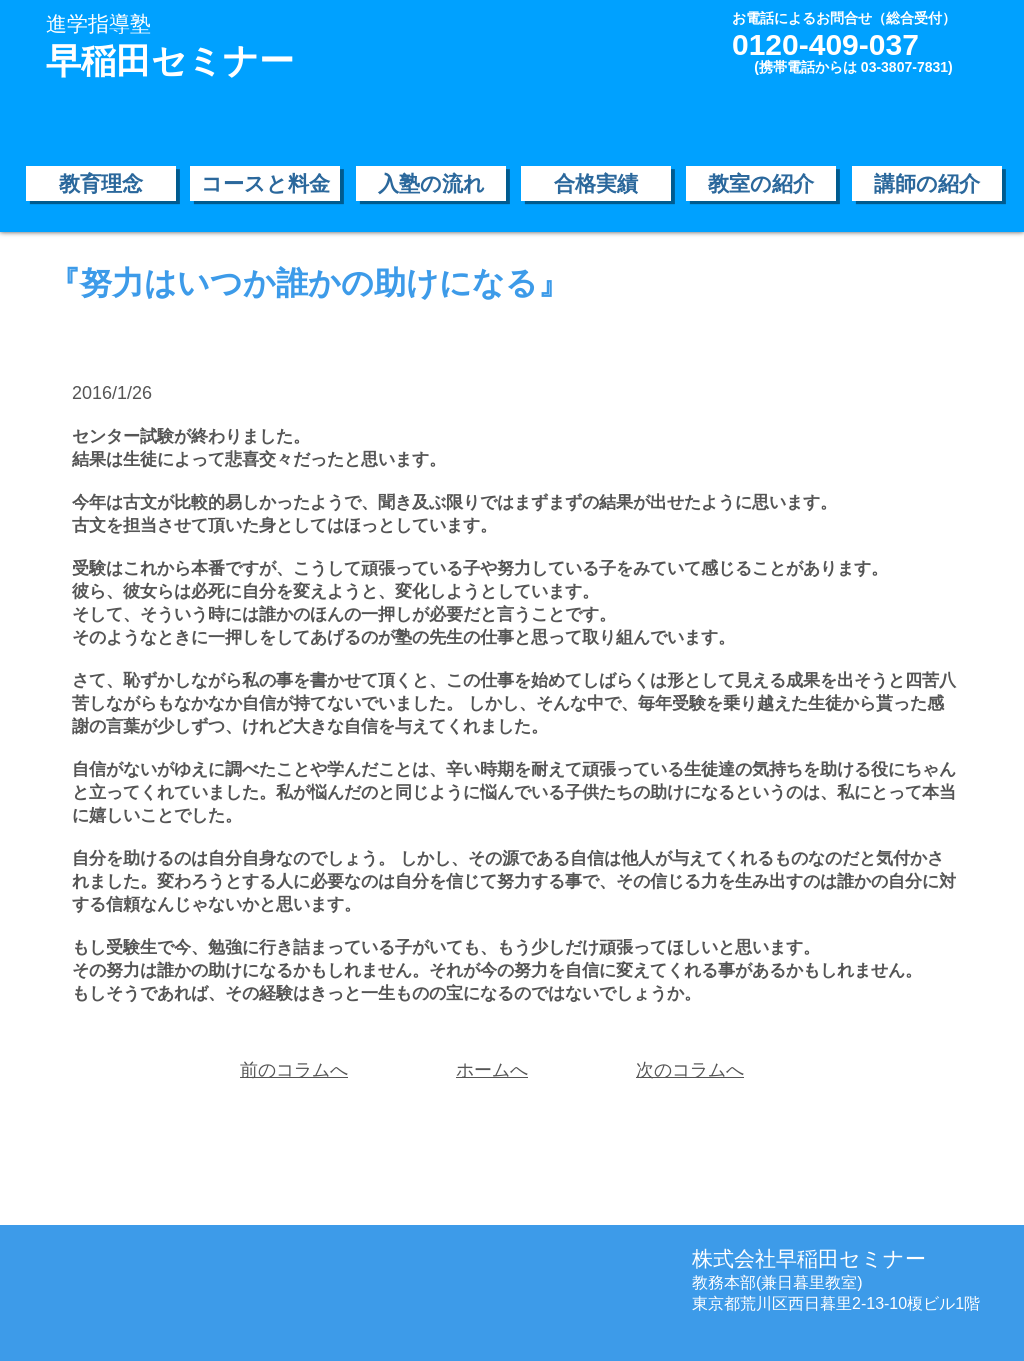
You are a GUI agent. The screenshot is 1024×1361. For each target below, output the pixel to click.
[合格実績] (596, 183)
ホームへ (492, 1070)
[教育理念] (101, 183)
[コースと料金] (265, 183)
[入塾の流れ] (431, 183)
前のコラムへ (294, 1070)
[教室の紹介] (761, 183)
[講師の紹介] (927, 183)
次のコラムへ (690, 1070)
